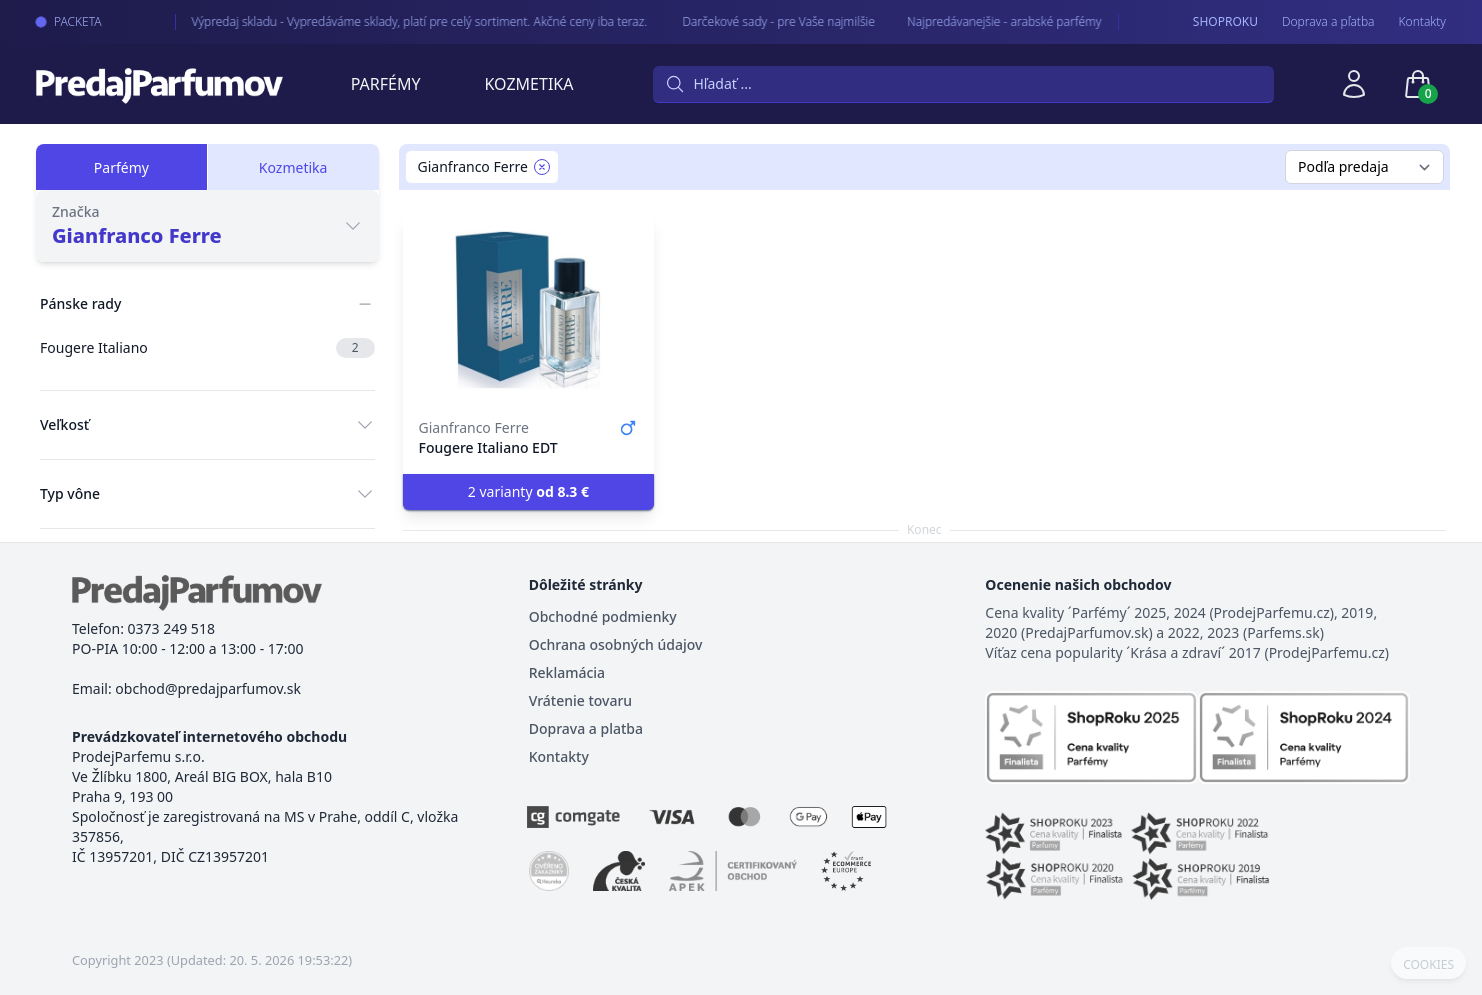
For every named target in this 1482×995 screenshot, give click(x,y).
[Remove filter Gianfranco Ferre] (542, 167)
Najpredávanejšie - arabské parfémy (987, 21)
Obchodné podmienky (603, 616)
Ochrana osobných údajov (616, 644)
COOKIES (1428, 965)
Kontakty (1422, 22)
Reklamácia (567, 672)
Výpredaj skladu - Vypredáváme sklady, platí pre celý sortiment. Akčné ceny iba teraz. (404, 21)
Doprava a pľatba (1328, 22)
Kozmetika (529, 84)
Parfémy (386, 84)
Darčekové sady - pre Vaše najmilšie (762, 21)
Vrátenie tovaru (580, 700)
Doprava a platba (586, 728)
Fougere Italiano (207, 348)
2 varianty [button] (528, 491)
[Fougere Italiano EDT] (529, 310)
